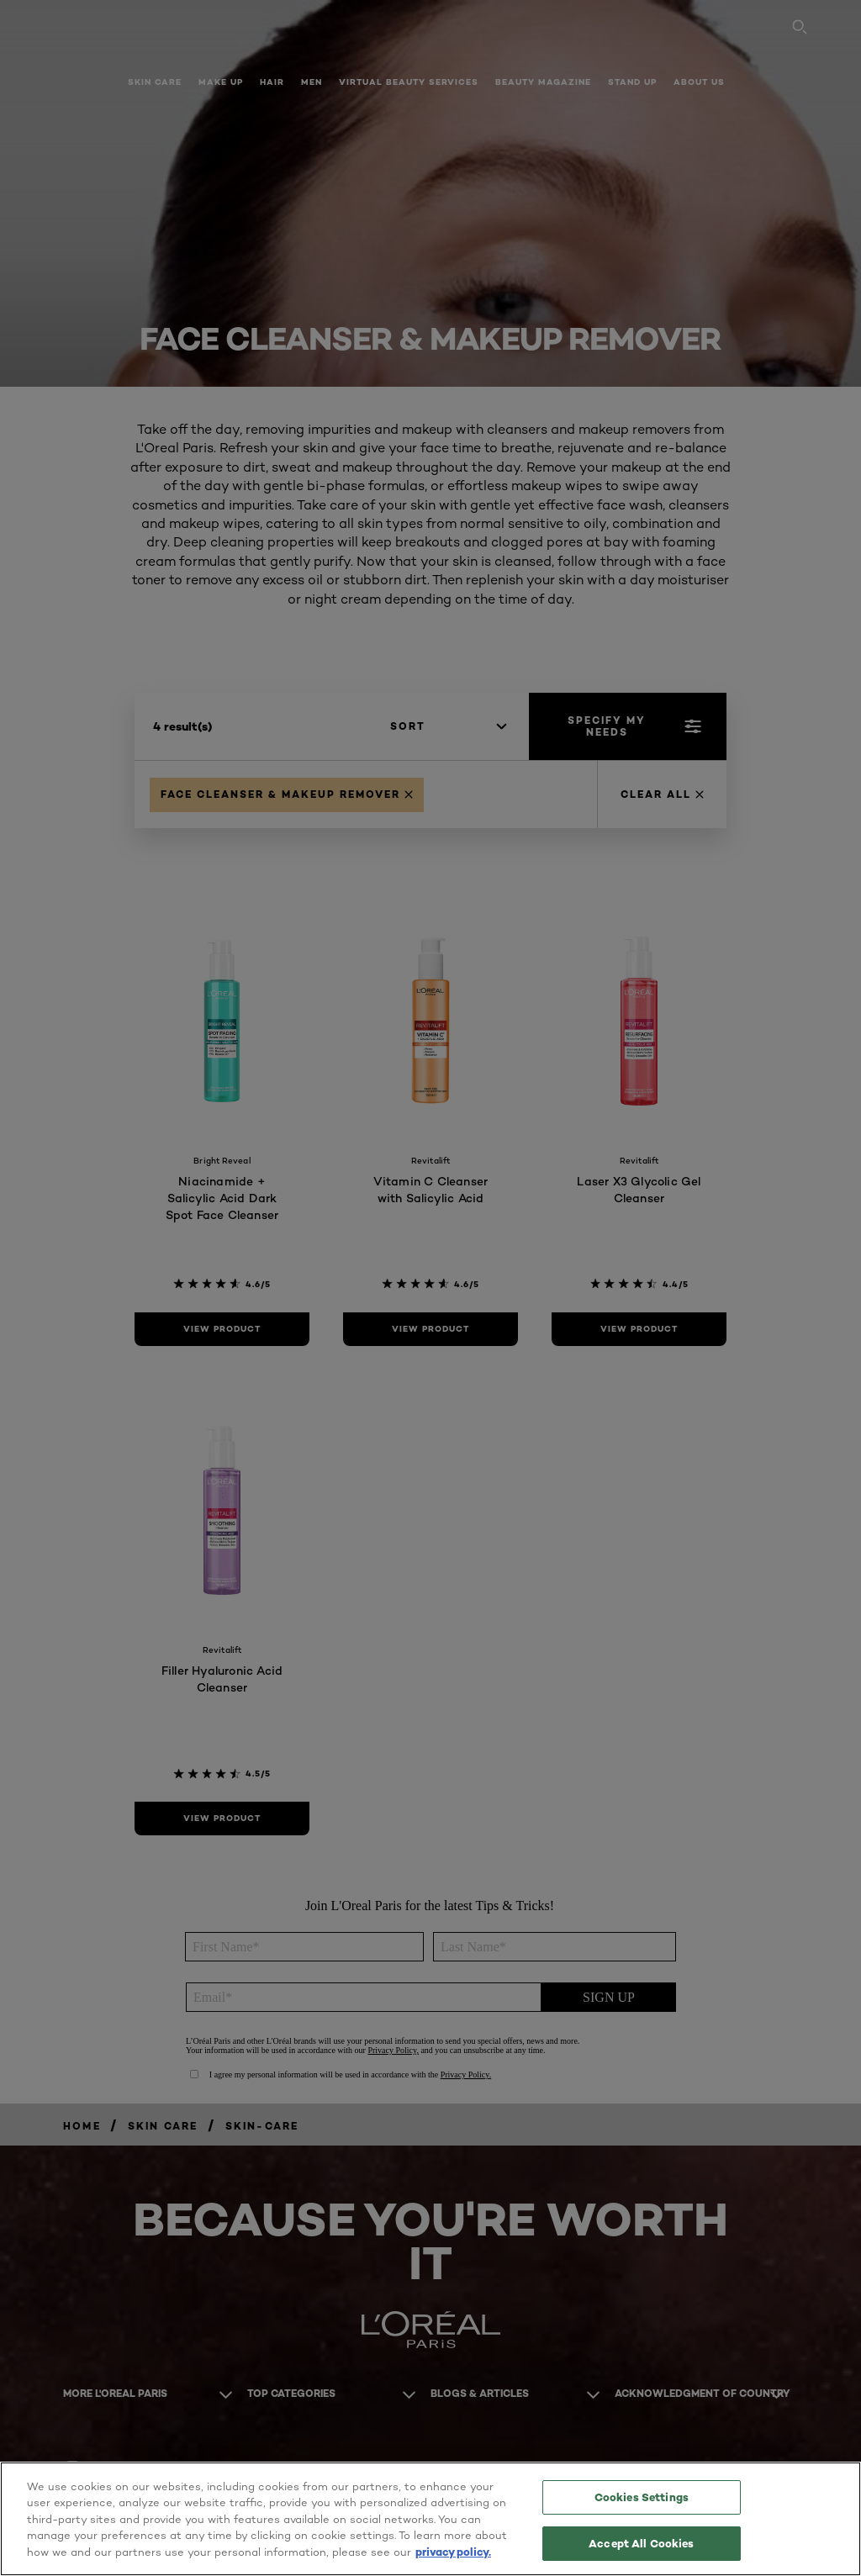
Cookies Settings (641, 2498)
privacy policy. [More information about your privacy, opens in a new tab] (453, 2550)
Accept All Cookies (641, 2540)
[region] (430, 2518)
